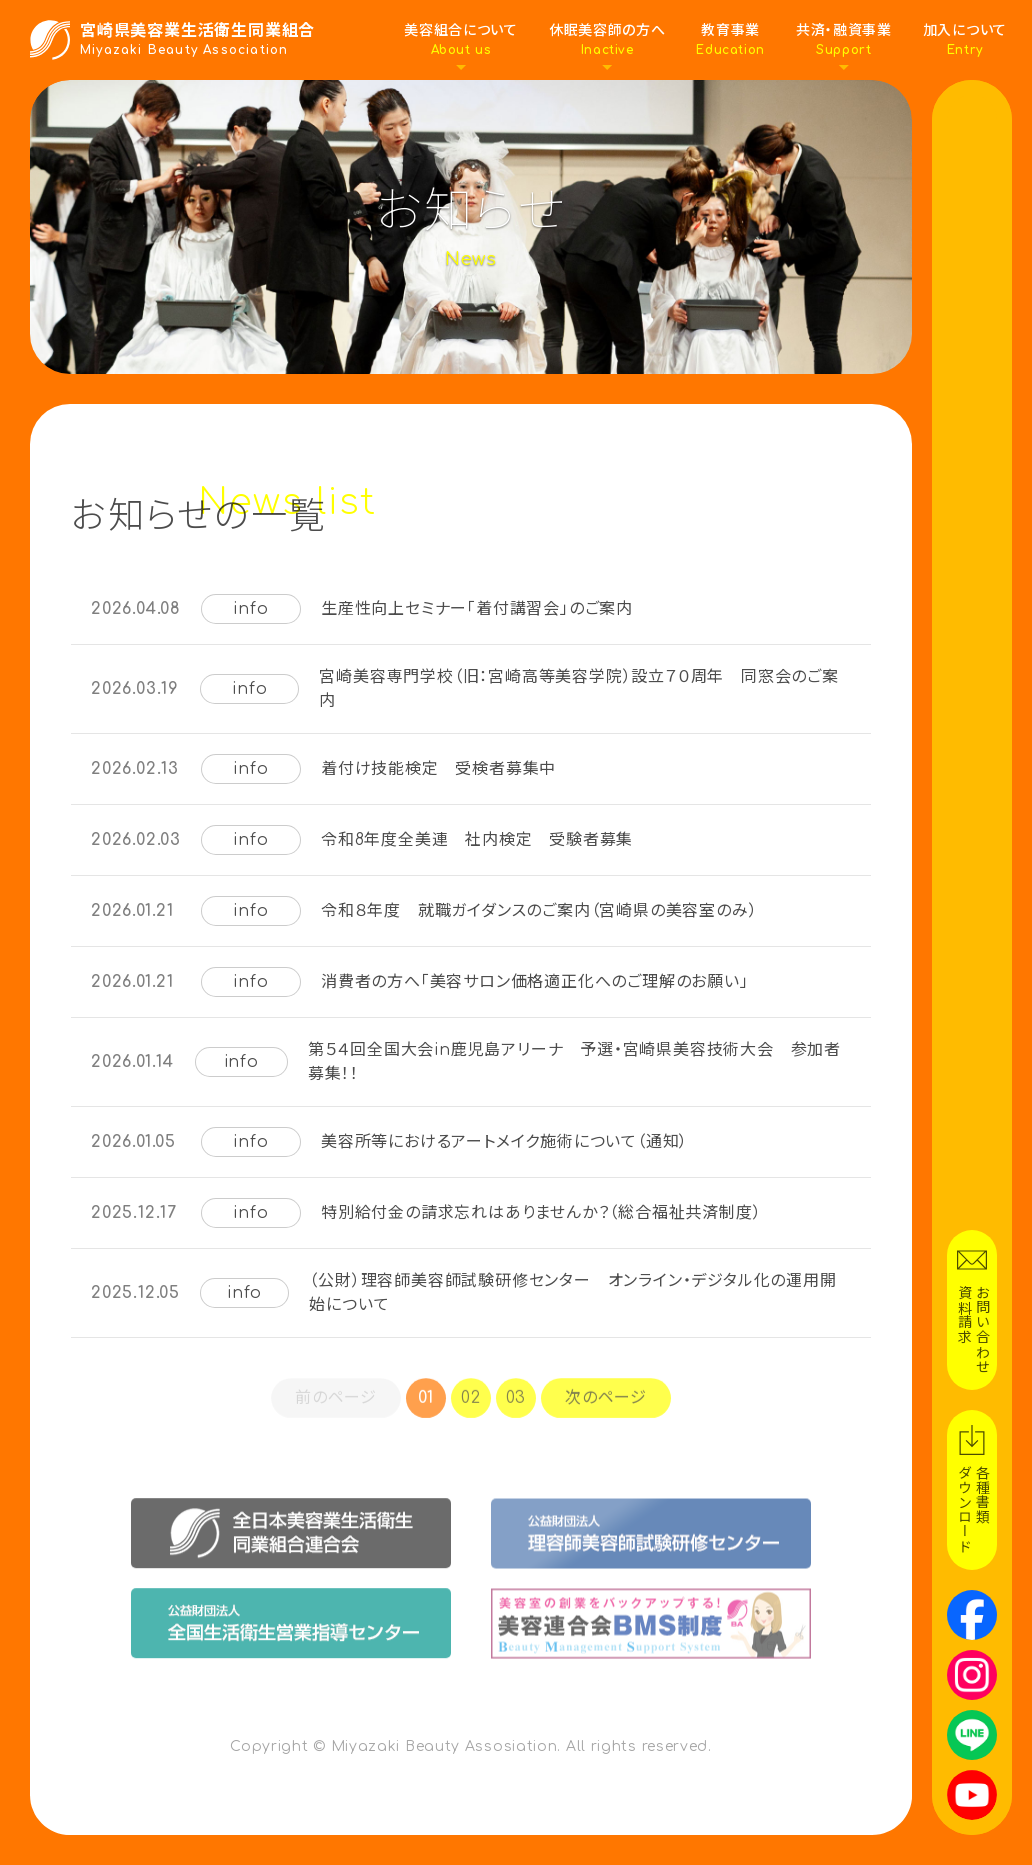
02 (471, 1416)
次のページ (606, 1416)
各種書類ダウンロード (972, 1509)
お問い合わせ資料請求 (972, 1329)
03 (516, 1416)
